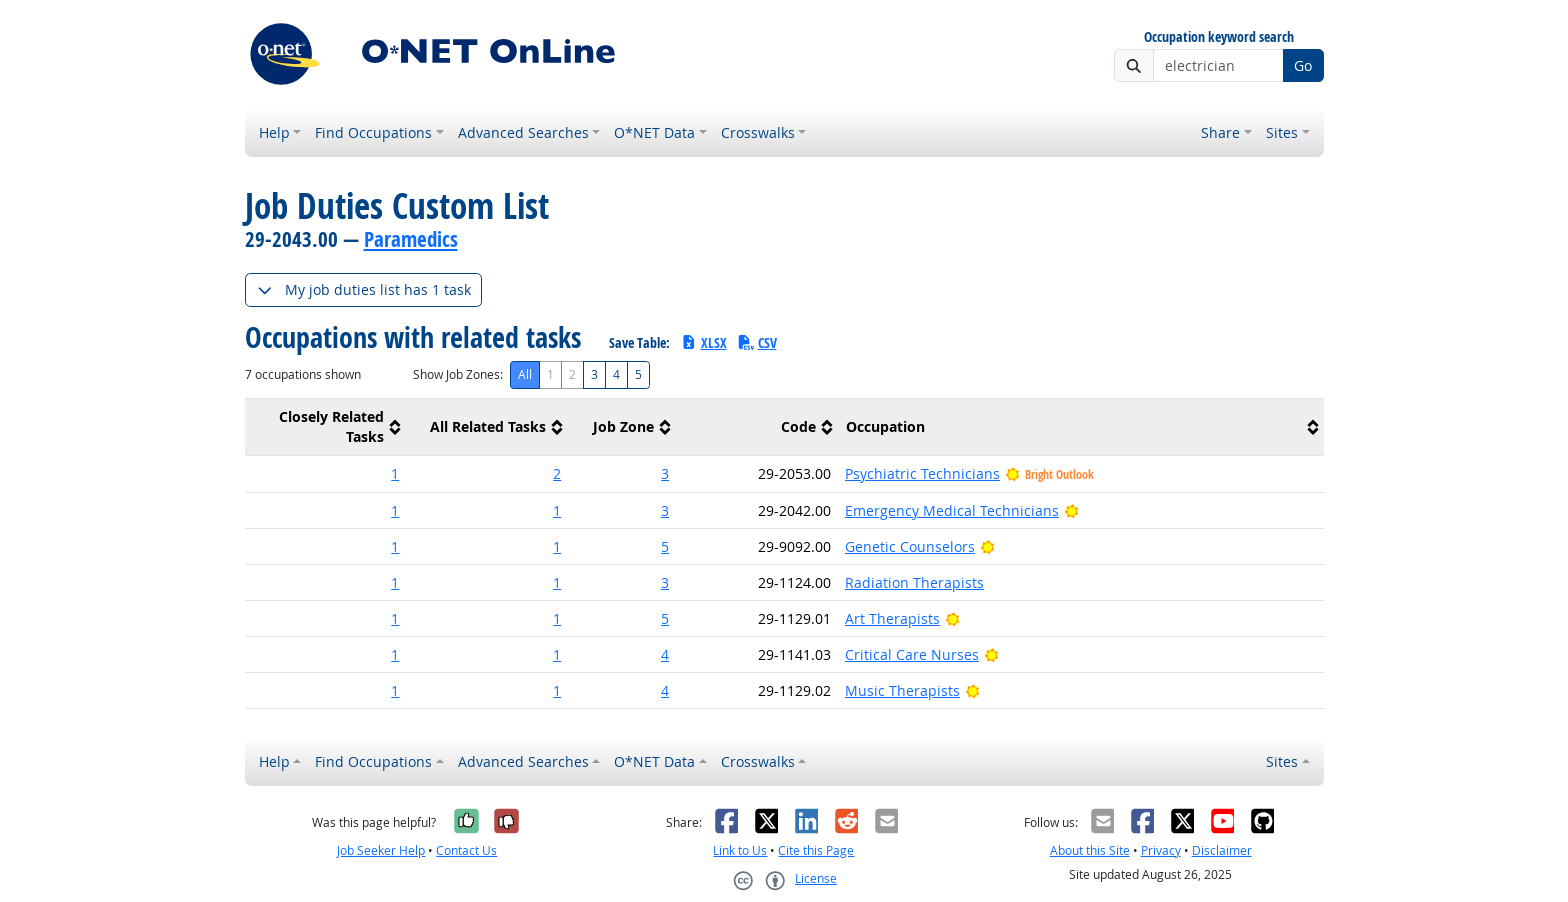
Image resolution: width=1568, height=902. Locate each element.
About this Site (1090, 850)
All (525, 374)
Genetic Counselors (910, 546)
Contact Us (466, 850)
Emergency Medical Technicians (952, 510)
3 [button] (665, 473)
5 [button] (665, 546)
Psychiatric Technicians (922, 473)
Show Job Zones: (458, 374)
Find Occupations (373, 132)
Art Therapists (892, 618)
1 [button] (395, 473)
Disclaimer (1222, 850)
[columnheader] (326, 427)
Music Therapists (902, 690)
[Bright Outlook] (1071, 510)
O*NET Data (654, 132)
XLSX (703, 342)
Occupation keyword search (1219, 37)
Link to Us (740, 850)
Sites (1282, 132)
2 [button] (557, 473)
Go (1303, 65)
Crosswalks (758, 132)
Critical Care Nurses (912, 654)
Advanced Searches (523, 132)
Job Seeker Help (381, 850)
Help (274, 132)
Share (1220, 132)
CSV (757, 342)
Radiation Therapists (914, 582)
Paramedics (411, 239)
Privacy (1161, 850)
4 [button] (665, 654)
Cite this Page (816, 850)
